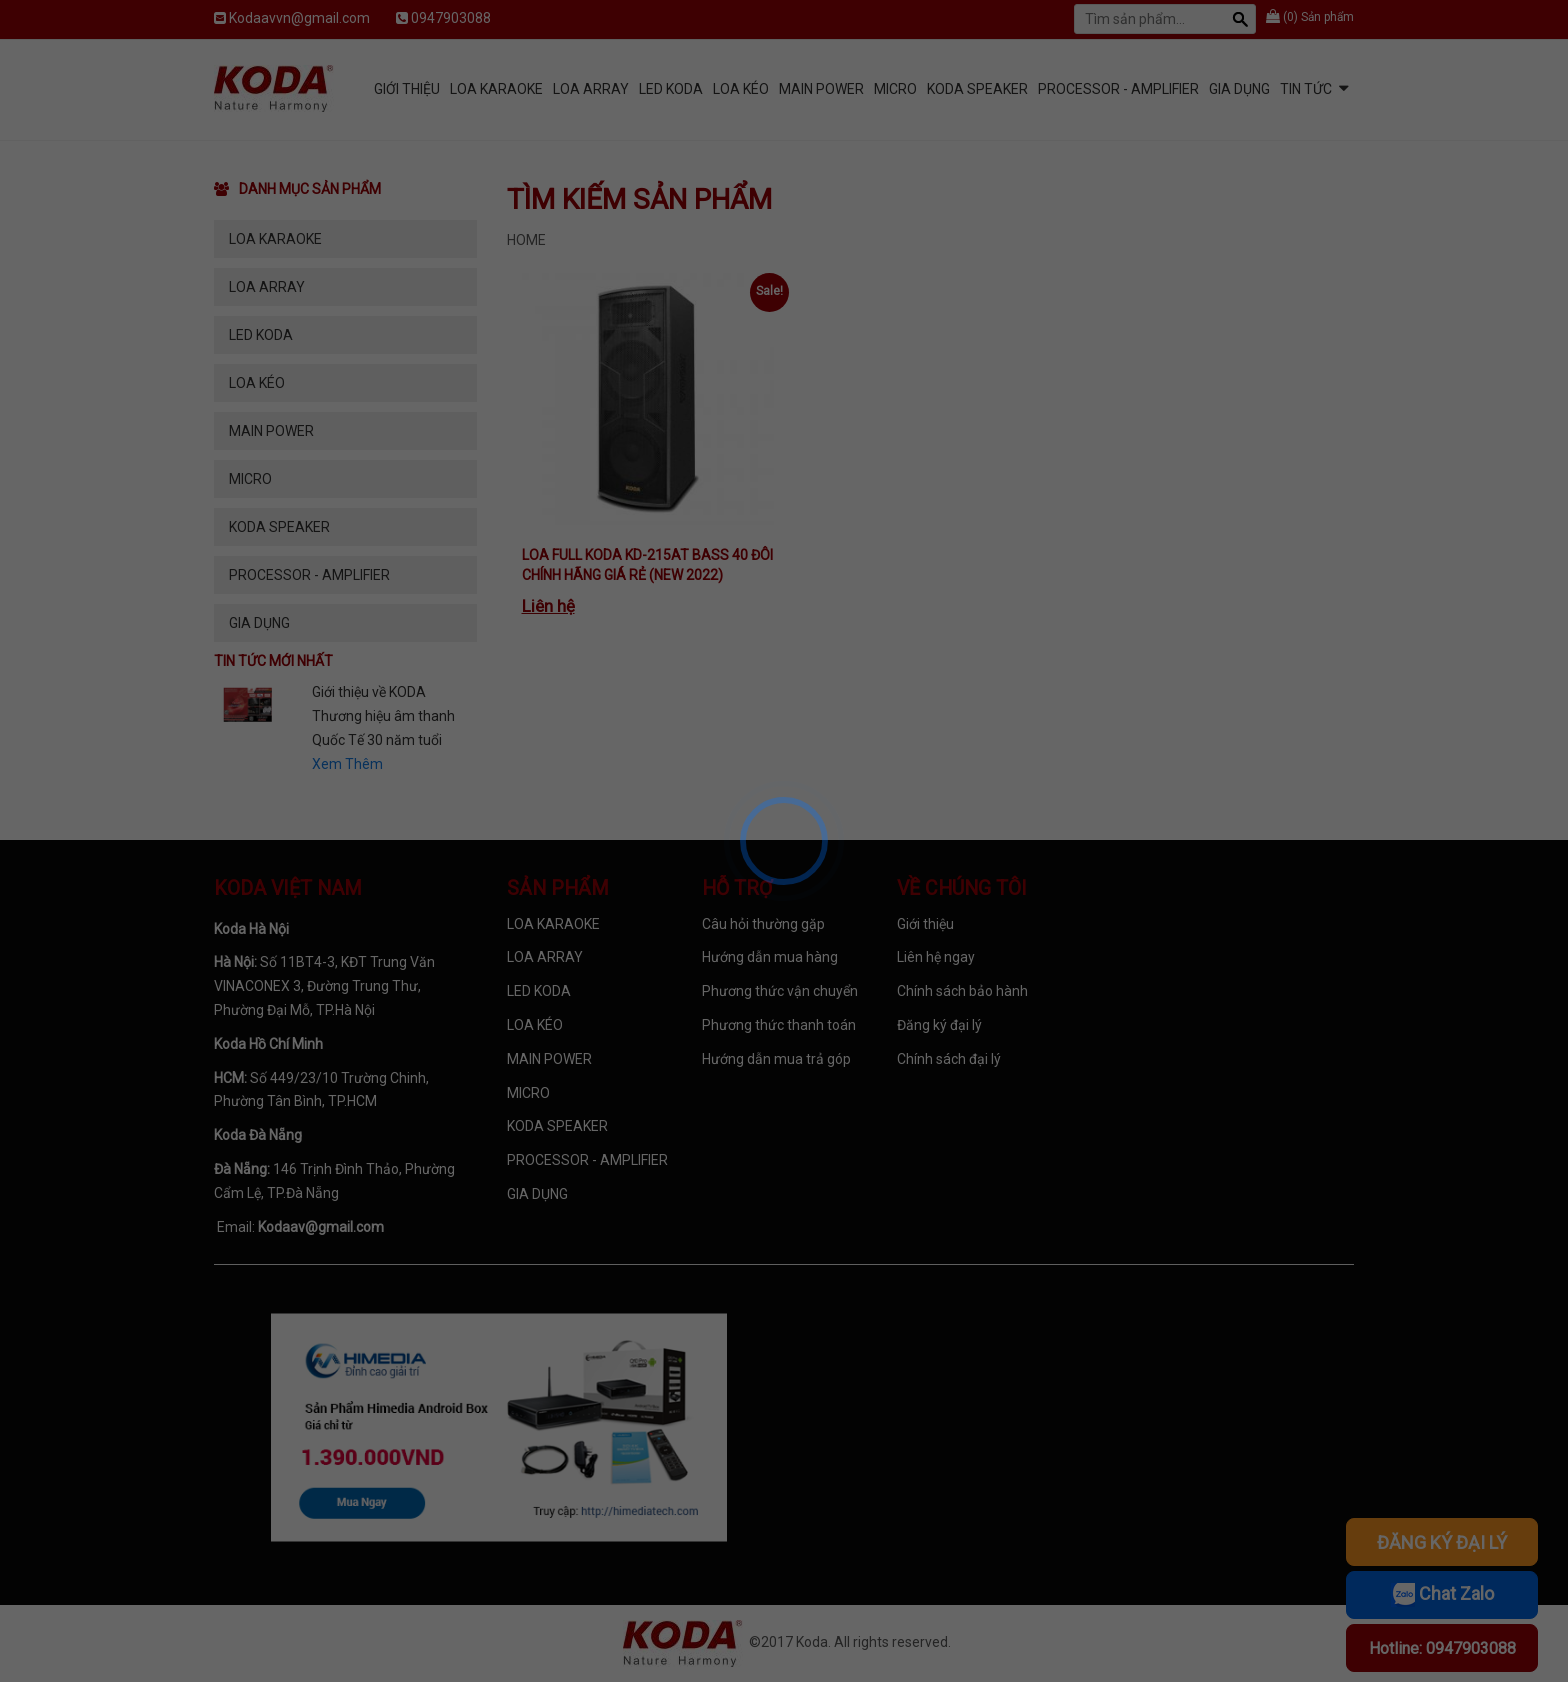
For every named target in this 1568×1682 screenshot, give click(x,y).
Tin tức (1306, 89)
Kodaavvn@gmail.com (299, 18)
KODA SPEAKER (977, 89)
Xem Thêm (347, 764)
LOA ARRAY (591, 89)
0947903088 (451, 18)
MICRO (895, 89)
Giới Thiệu (407, 89)
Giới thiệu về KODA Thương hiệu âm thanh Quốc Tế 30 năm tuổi (383, 716)
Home (526, 240)
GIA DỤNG (1239, 89)
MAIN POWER (821, 89)
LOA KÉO (741, 89)
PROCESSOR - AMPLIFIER (1118, 89)
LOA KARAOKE (496, 89)
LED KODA (671, 89)
